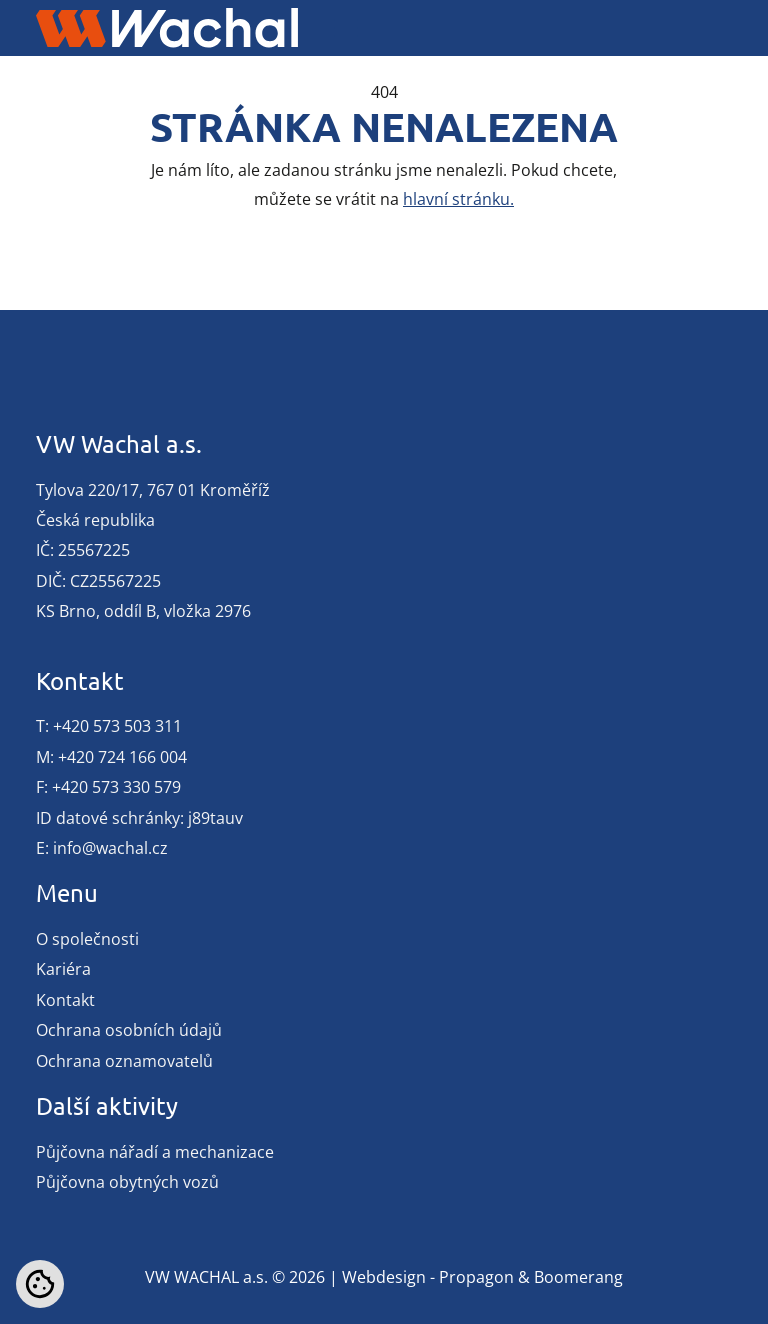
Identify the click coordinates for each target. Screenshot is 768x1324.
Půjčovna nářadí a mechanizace (155, 1152)
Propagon (476, 1277)
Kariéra (63, 969)
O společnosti (87, 939)
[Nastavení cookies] (40, 1284)
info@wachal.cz (110, 848)
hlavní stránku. (458, 199)
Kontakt (65, 1000)
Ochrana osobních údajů (129, 1030)
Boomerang (578, 1277)
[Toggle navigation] (346, 28)
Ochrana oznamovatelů (124, 1061)
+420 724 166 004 (122, 757)
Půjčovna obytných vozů (127, 1182)
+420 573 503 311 (117, 726)
